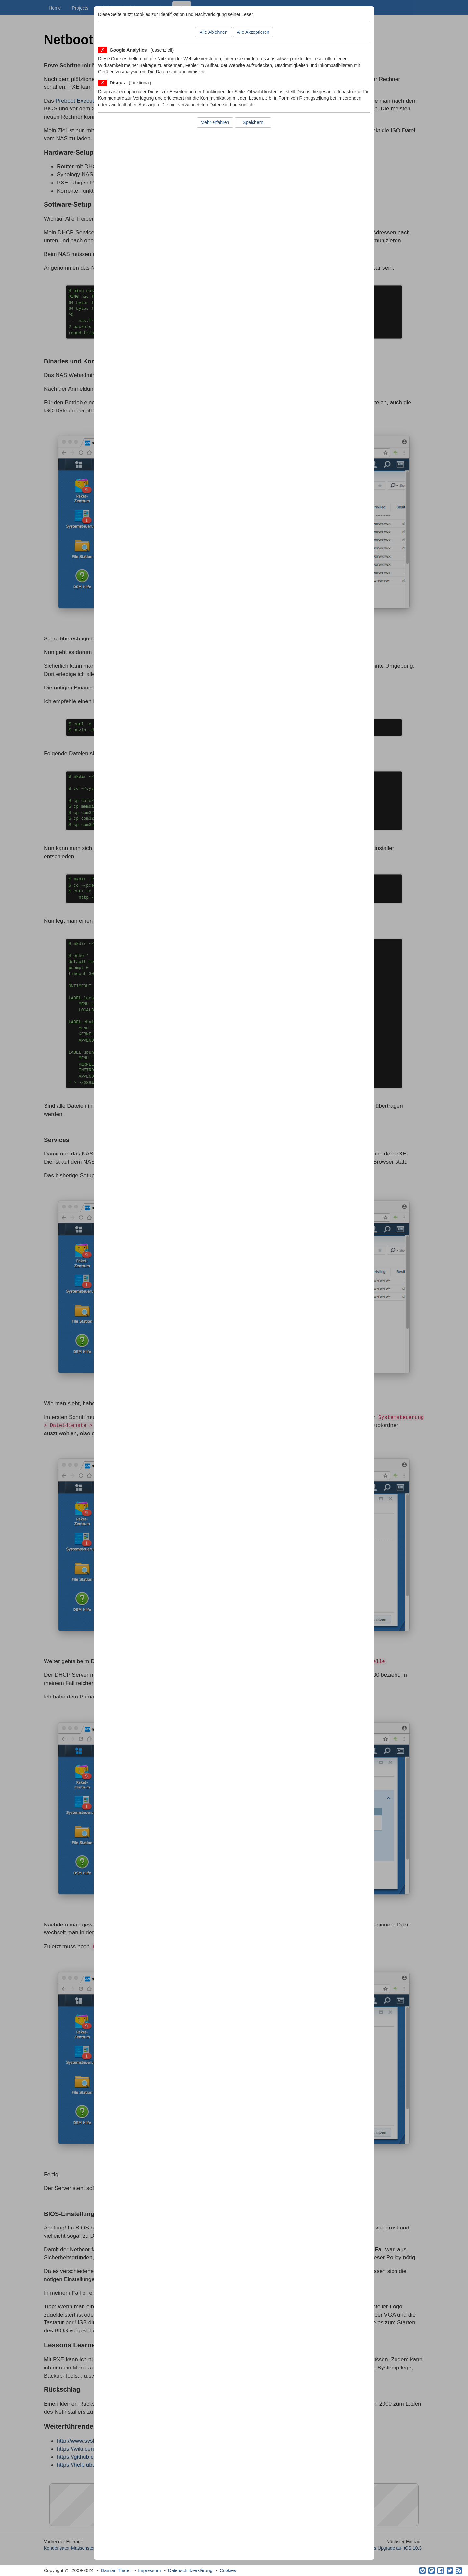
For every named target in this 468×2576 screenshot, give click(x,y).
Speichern (253, 122)
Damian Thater (116, 2570)
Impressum (149, 2570)
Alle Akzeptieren (253, 32)
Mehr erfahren (215, 122)
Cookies (228, 2570)
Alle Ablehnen (214, 32)
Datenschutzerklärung (190, 2570)
